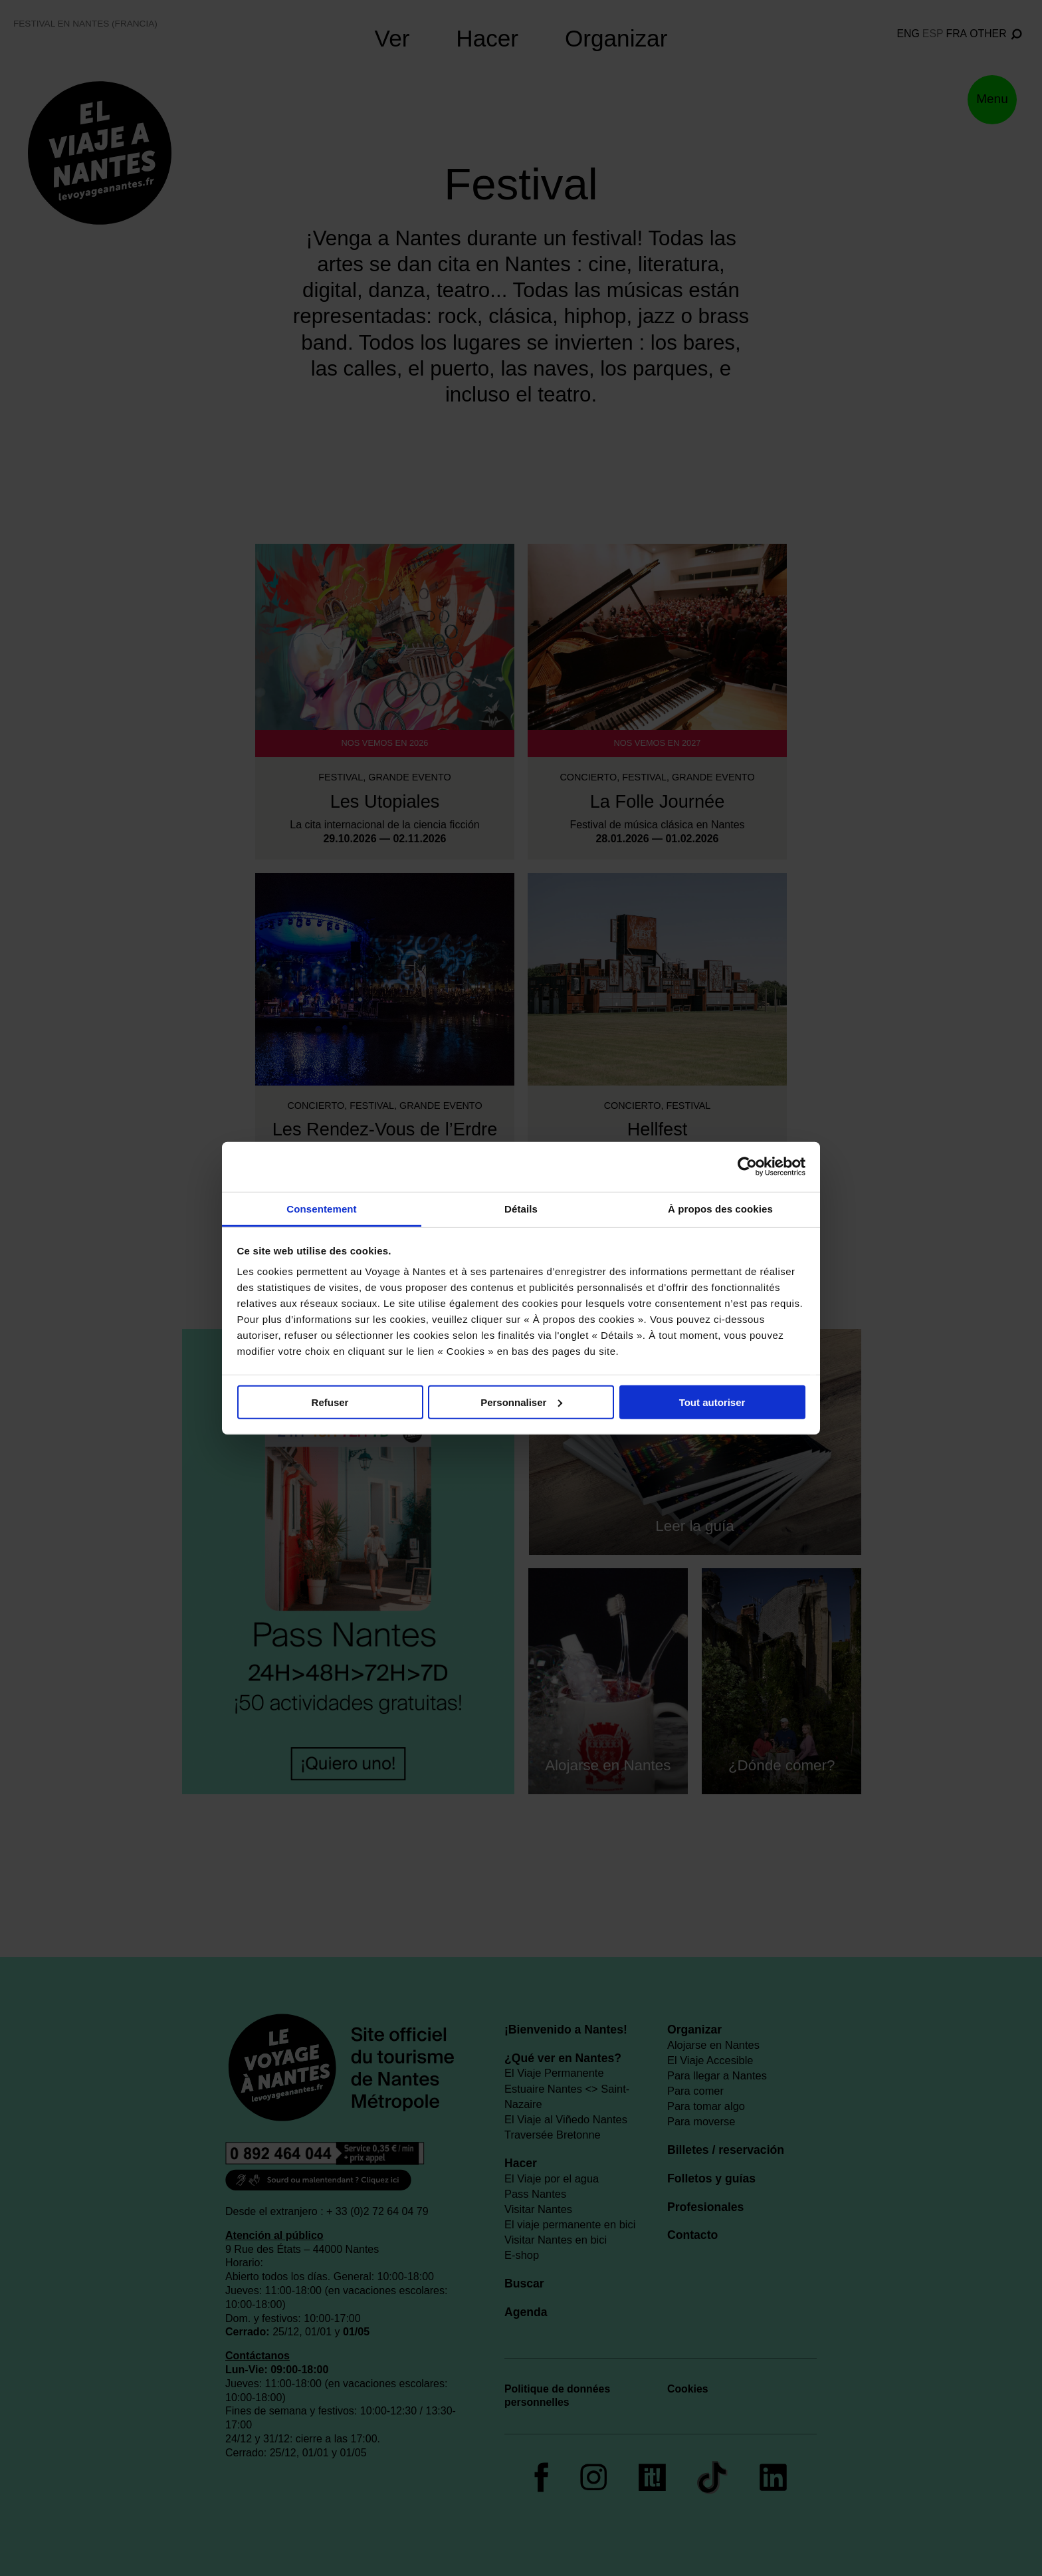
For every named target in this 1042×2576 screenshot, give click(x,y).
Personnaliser (521, 1401)
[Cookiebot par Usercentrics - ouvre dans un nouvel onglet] (747, 1167)
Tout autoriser (712, 1401)
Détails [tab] (521, 1208)
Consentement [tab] (321, 1208)
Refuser (330, 1401)
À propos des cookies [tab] (720, 1208)
